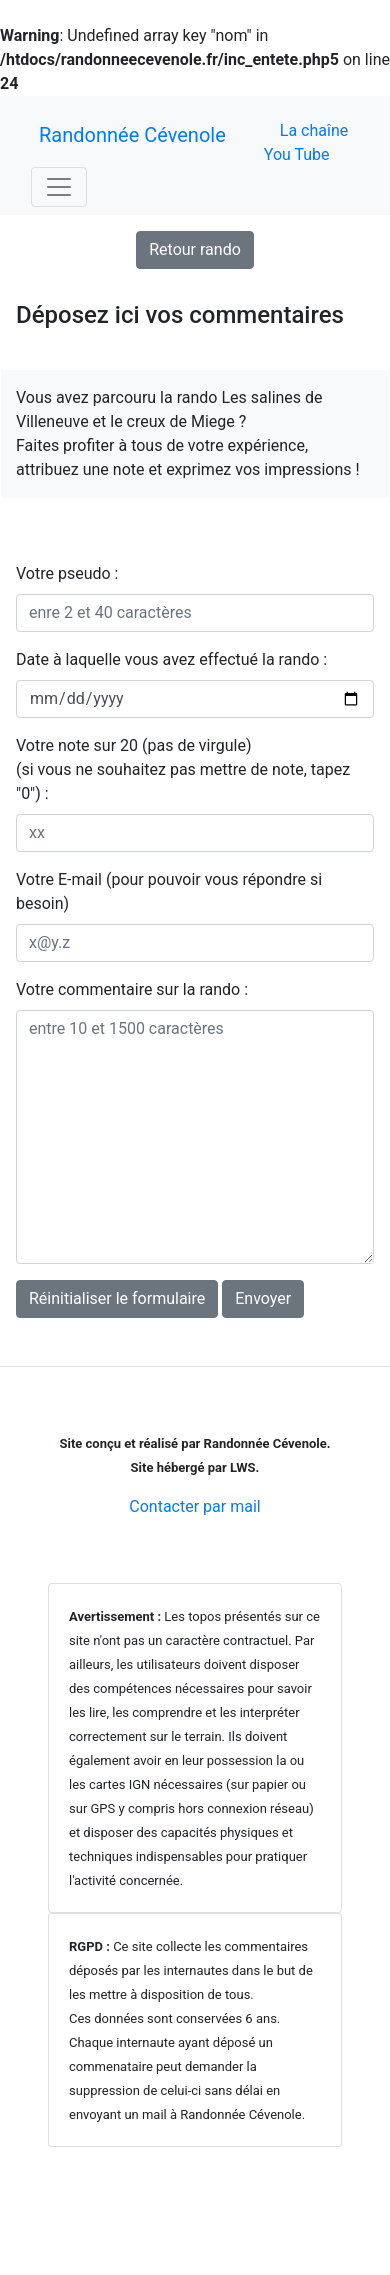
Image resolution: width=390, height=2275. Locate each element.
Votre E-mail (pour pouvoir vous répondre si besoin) (169, 891)
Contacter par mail (194, 1506)
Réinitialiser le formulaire (117, 1298)
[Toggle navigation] (59, 187)
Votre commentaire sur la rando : (132, 989)
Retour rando (195, 249)
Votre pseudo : (67, 573)
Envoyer (263, 1298)
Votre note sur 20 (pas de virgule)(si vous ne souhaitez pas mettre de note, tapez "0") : (183, 769)
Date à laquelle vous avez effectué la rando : (171, 659)
